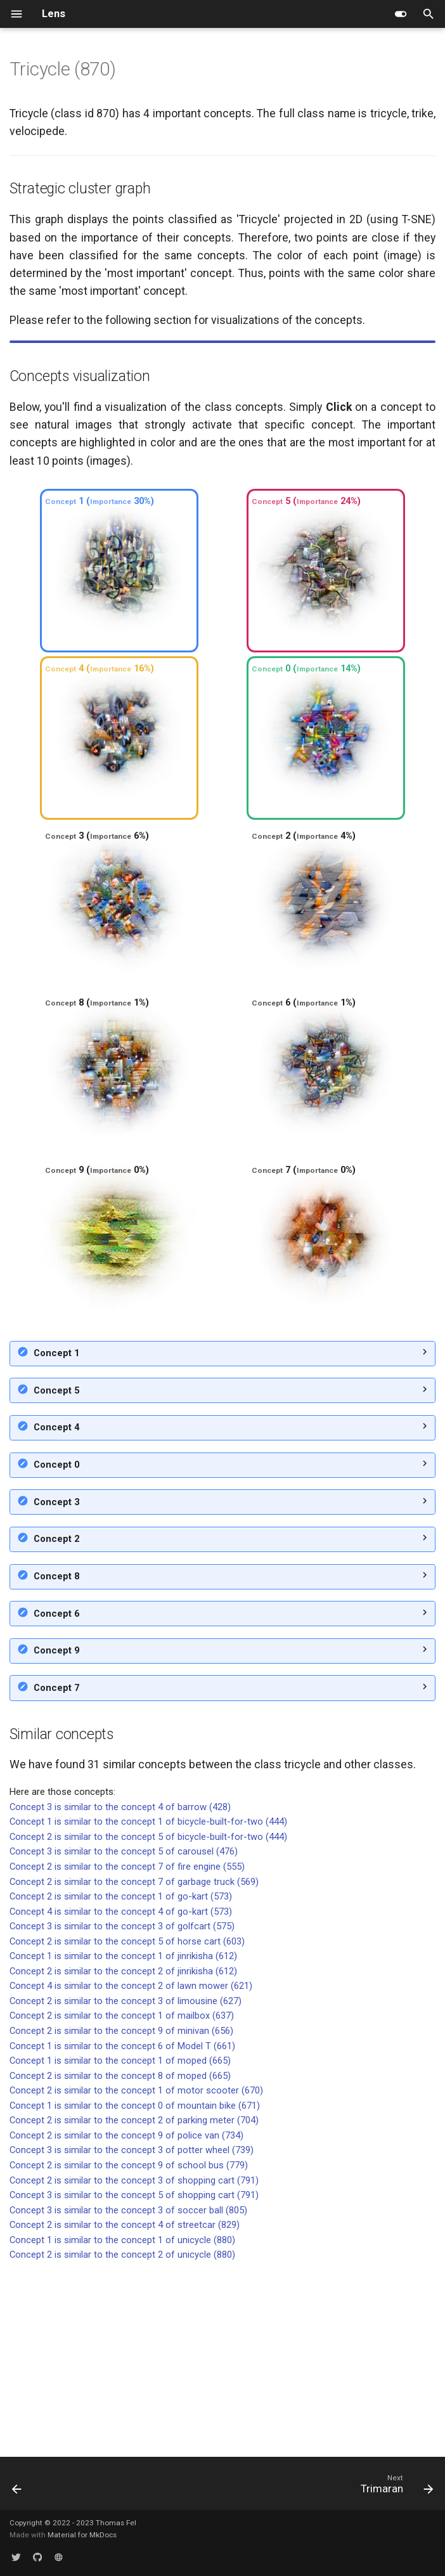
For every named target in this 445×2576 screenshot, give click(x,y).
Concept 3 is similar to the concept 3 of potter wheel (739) (132, 2330)
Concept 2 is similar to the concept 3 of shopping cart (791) (134, 2360)
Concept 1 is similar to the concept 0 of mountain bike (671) (135, 2285)
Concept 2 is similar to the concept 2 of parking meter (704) (134, 2300)
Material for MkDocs (82, 2534)
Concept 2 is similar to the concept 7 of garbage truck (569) (134, 2062)
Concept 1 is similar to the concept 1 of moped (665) (120, 2240)
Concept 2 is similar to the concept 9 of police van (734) (126, 2315)
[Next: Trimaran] (393, 2487)
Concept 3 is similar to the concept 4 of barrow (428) (120, 1987)
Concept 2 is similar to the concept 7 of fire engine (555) (127, 2046)
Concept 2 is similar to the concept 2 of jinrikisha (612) (123, 2151)
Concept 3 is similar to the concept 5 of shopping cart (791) (134, 2375)
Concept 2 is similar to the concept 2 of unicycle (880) (122, 2434)
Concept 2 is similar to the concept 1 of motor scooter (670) (136, 2270)
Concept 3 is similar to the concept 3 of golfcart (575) (122, 2106)
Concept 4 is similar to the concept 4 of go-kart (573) (121, 2091)
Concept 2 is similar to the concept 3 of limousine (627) (126, 2181)
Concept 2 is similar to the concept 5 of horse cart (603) (127, 2121)
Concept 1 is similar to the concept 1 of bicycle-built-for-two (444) (148, 2001)
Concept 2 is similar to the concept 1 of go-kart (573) (121, 2076)
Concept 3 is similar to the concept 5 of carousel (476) (124, 2031)
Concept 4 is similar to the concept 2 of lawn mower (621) (131, 2165)
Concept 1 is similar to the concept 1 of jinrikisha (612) (123, 2136)
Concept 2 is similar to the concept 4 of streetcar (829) (125, 2405)
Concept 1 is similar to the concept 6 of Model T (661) (122, 2226)
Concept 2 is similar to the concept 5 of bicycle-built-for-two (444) (148, 2017)
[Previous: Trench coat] (18, 2487)
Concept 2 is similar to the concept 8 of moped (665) (120, 2256)
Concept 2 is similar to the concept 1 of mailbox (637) (122, 2195)
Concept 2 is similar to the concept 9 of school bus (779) (129, 2345)
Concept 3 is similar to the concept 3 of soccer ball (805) (128, 2390)
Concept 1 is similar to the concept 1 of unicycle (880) (122, 2420)
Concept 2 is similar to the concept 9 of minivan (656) (121, 2211)
